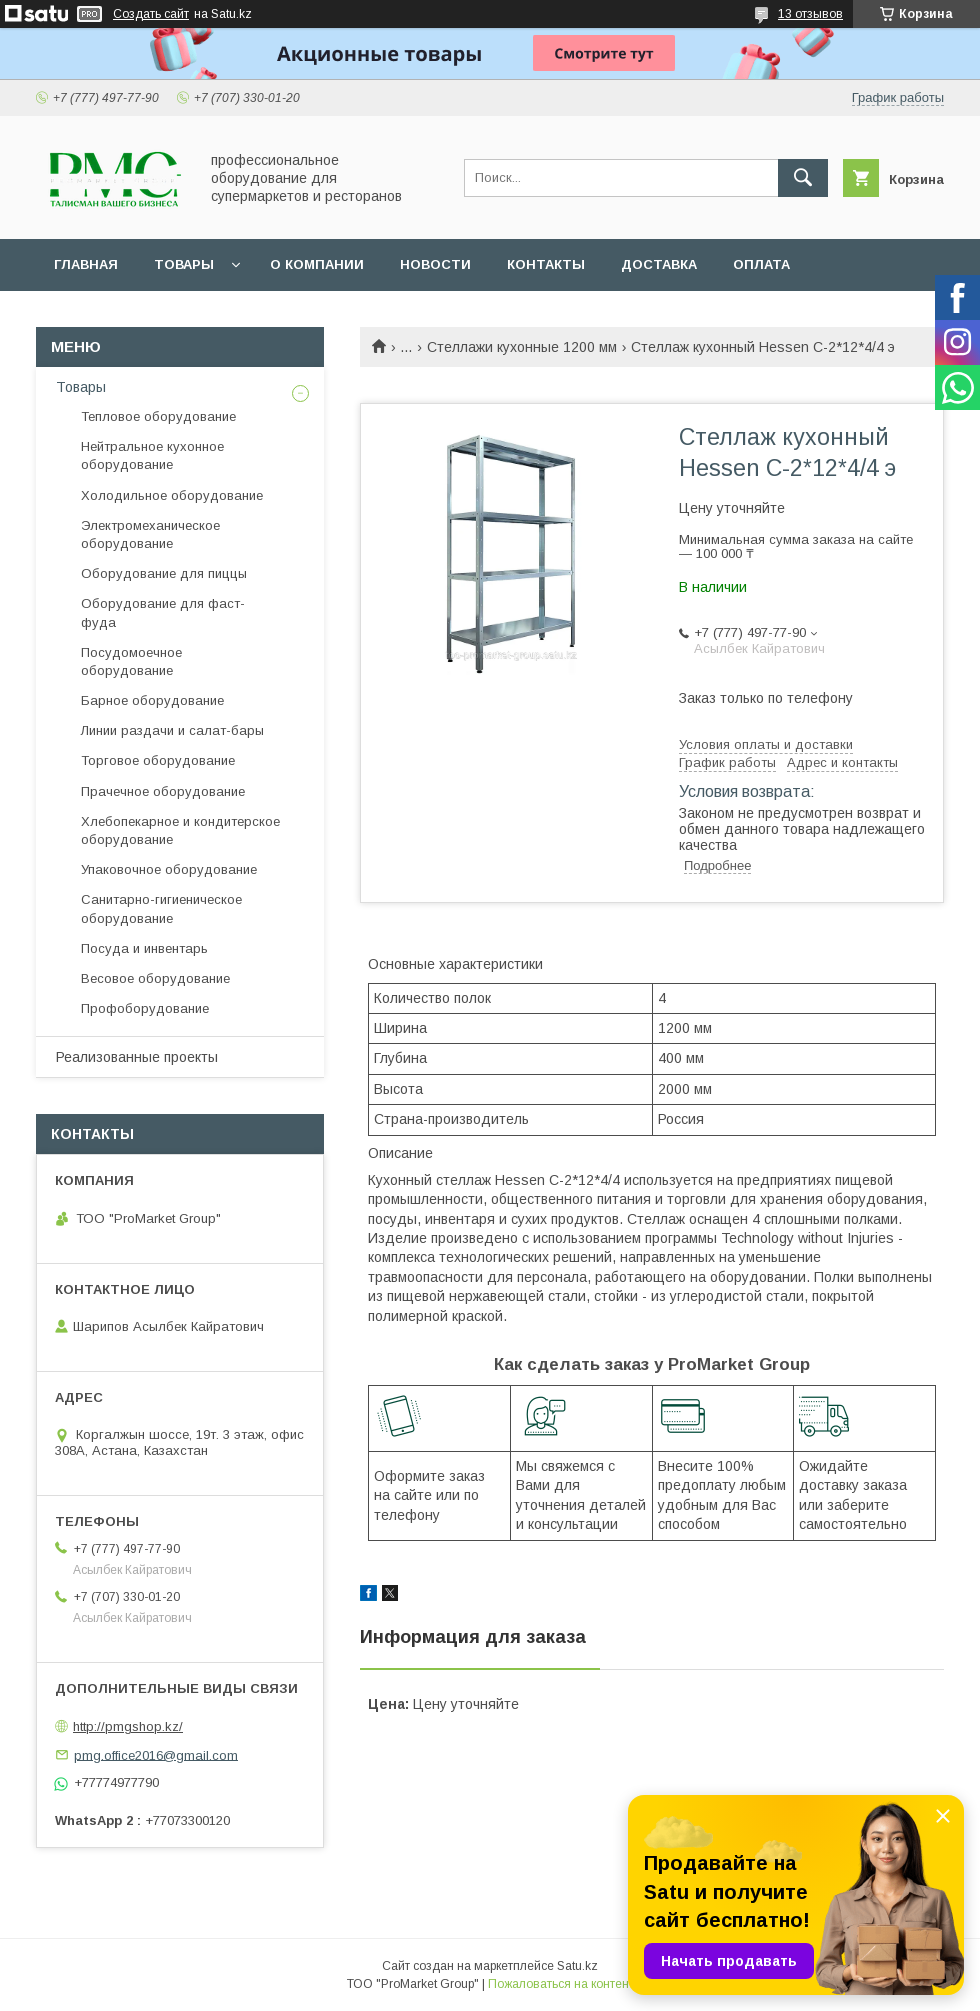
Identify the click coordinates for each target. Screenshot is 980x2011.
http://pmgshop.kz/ (128, 1726)
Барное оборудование (152, 700)
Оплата (761, 264)
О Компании (317, 264)
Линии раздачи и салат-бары (172, 730)
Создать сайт (151, 14)
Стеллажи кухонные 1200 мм (522, 347)
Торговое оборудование (158, 760)
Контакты (546, 264)
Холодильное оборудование (172, 495)
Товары (184, 264)
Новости (435, 264)
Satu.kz (577, 1966)
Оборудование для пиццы (164, 573)
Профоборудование (145, 1008)
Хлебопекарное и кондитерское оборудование (180, 830)
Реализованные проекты (137, 1057)
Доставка (659, 264)
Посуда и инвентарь (144, 948)
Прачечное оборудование (163, 791)
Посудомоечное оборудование (131, 661)
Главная (86, 264)
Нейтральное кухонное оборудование (152, 455)
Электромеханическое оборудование (150, 534)
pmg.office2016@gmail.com (156, 1754)
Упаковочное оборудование (169, 869)
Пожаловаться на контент (561, 1984)
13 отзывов (810, 14)
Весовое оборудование (155, 978)
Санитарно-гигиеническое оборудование (161, 908)
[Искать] (803, 178)
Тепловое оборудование (158, 416)
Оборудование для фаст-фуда (163, 612)
